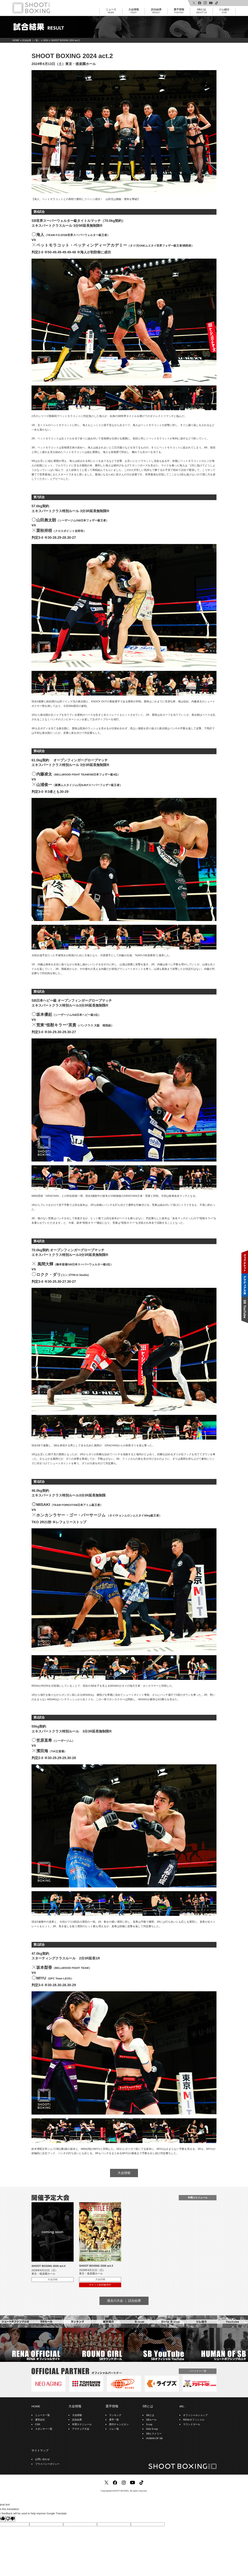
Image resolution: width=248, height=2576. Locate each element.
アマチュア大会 (80, 2429)
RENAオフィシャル (193, 2419)
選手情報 (179, 11)
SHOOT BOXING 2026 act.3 (96, 2265)
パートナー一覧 (197, 2371)
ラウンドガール (191, 2424)
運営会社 (40, 2419)
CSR (37, 2424)
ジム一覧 (114, 2429)
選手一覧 (114, 2419)
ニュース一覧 (42, 2415)
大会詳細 (52, 2279)
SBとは (201, 11)
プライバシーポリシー (47, 2464)
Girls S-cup (152, 2429)
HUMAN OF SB (154, 2438)
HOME (36, 2406)
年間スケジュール (197, 2197)
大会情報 (133, 11)
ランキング (115, 2415)
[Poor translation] (10, 2519)
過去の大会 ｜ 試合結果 (124, 2300)
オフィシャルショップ (195, 2415)
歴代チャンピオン (119, 2424)
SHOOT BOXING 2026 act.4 (48, 2265)
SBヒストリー (154, 2433)
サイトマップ (40, 2450)
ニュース (111, 11)
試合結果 (156, 11)
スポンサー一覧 (43, 2429)
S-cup (149, 2424)
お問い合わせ (42, 2459)
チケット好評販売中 (100, 2284)
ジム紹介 (224, 11)
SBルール (151, 2419)
